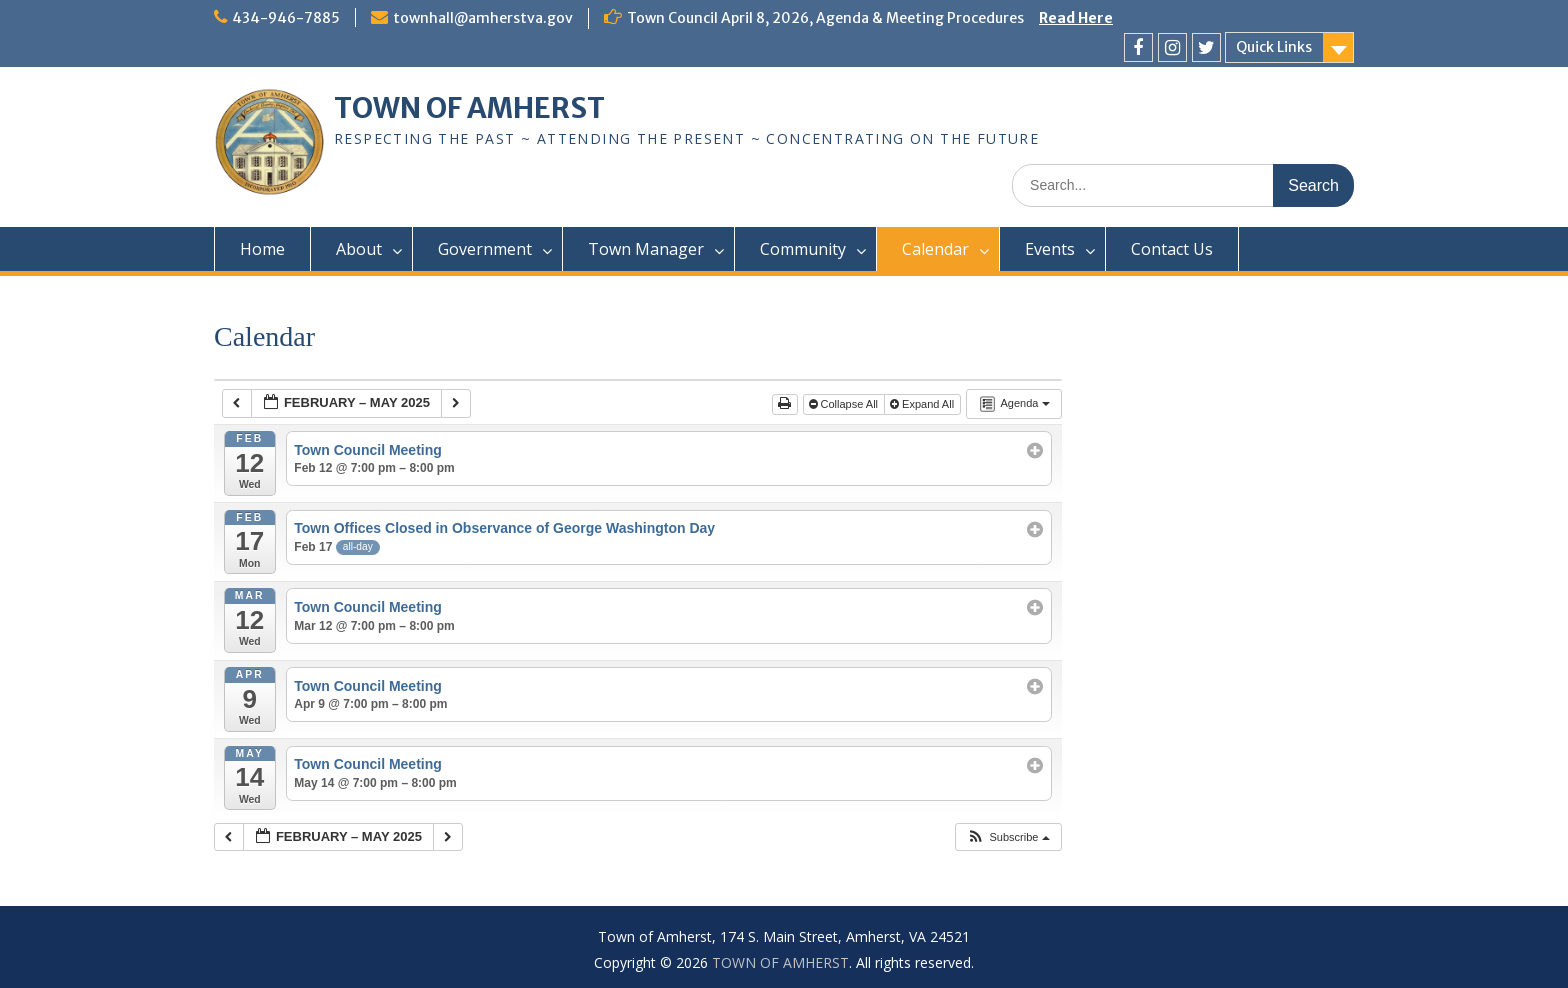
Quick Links (1274, 47)
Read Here (1076, 18)
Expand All (923, 404)
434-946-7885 (286, 18)
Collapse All (845, 404)
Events (1050, 249)
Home (262, 249)
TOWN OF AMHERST (469, 108)
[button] (1007, 837)
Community (803, 249)
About (359, 249)
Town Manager (646, 249)
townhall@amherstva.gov (483, 18)
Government (485, 249)
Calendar (935, 249)
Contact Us (1172, 249)
